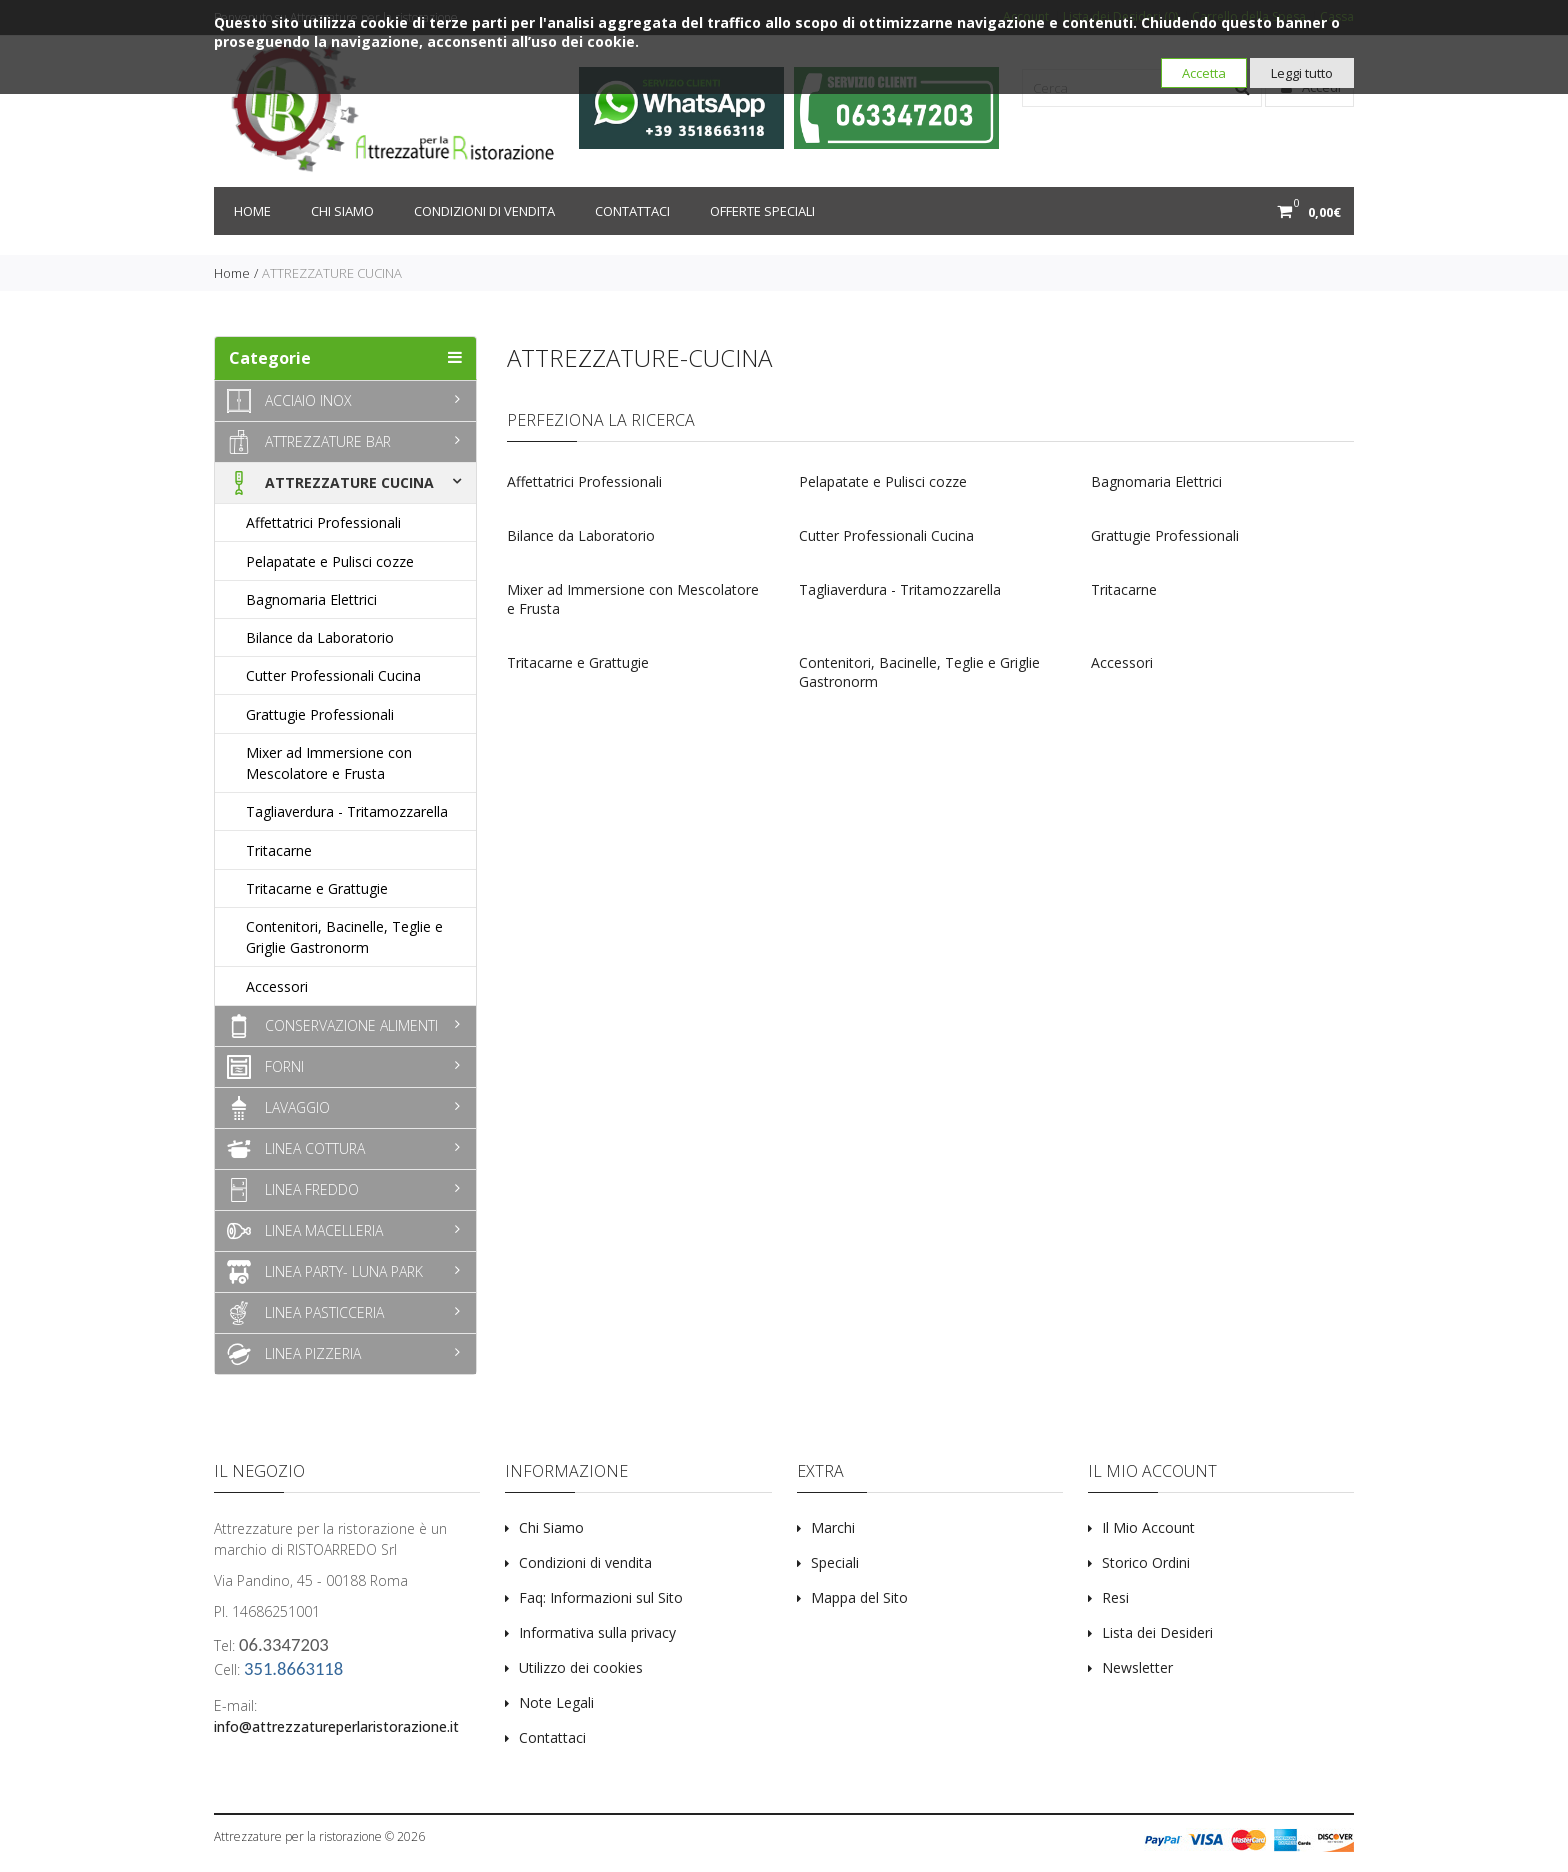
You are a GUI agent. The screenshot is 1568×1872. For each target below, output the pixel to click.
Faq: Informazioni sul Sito (601, 1597)
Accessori (1122, 662)
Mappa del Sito (859, 1597)
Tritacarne (1124, 589)
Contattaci (632, 211)
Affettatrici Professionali (584, 481)
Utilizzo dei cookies (581, 1667)
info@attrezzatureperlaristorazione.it (336, 1726)
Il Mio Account (1148, 1527)
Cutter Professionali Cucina (886, 535)
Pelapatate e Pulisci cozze (883, 481)
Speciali (835, 1562)
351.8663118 (293, 1668)
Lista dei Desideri (1157, 1632)
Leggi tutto (1302, 73)
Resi (1115, 1597)
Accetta (1204, 73)
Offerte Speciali (762, 211)
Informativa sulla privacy (597, 1632)
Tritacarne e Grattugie (578, 662)
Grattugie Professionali (1165, 535)
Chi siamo (342, 211)
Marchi (833, 1527)
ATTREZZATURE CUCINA (332, 273)
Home (252, 211)
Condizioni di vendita (484, 211)
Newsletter (1137, 1667)
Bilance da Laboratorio (581, 535)
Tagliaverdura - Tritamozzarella (900, 589)
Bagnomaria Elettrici (1156, 481)
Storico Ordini (1146, 1562)
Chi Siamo (551, 1527)
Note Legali (556, 1702)
